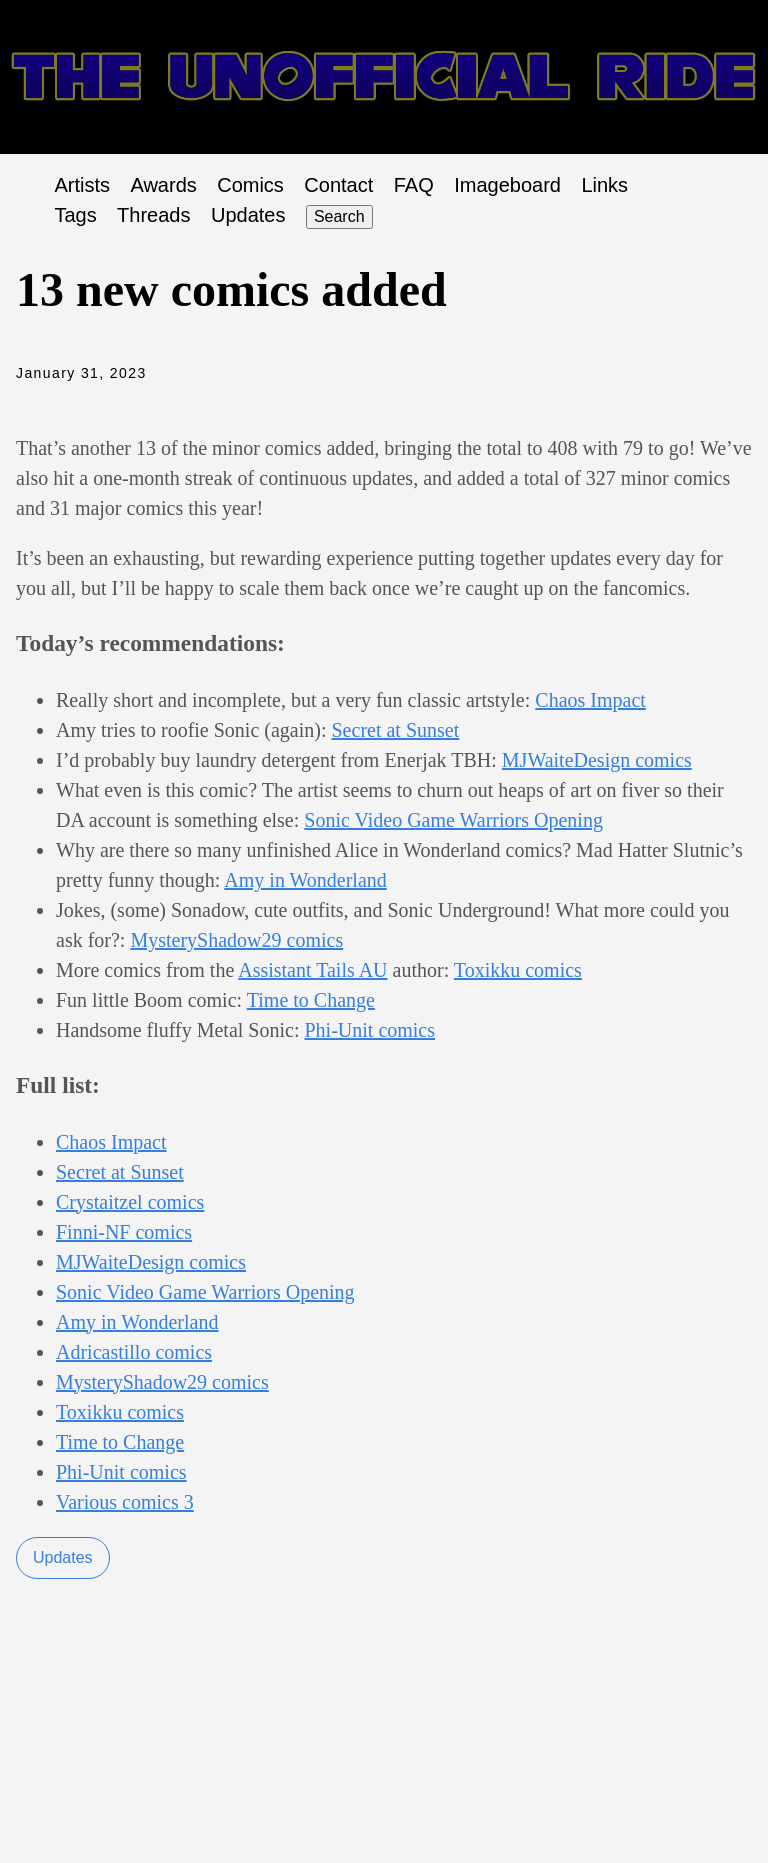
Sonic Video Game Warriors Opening (453, 820)
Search (339, 216)
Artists (82, 185)
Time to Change (311, 1000)
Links (604, 185)
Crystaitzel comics (130, 1202)
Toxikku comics (518, 970)
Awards (163, 185)
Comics (250, 185)
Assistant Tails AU (312, 970)
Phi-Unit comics (369, 1030)
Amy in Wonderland (305, 880)
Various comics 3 (125, 1502)
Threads (153, 215)
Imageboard (507, 185)
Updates (248, 215)
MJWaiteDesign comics (597, 760)
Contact (338, 185)
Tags (75, 215)
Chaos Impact (590, 700)
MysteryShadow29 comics (236, 940)
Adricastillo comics (134, 1352)
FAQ (414, 185)
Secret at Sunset (396, 730)
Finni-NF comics (124, 1232)
